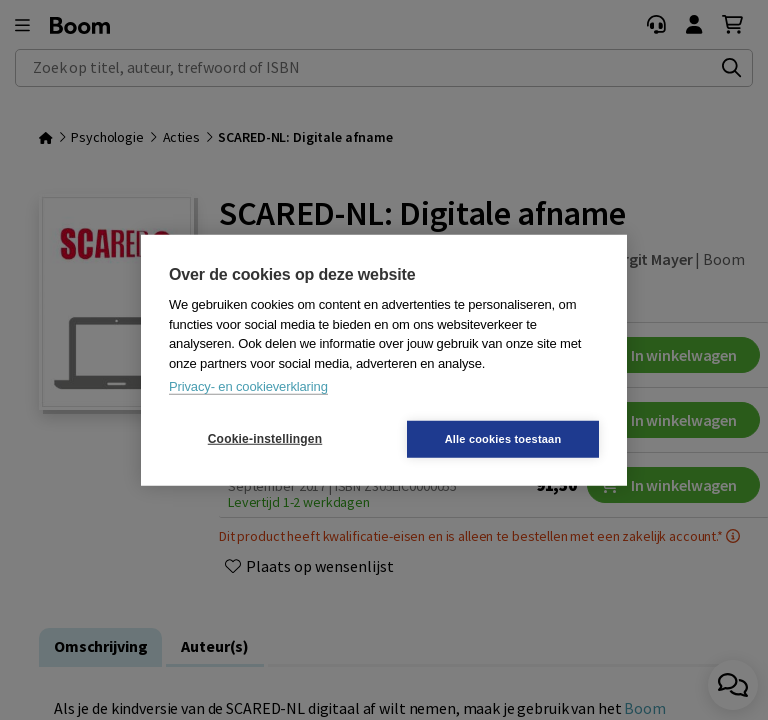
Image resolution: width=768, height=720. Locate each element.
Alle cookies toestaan (503, 438)
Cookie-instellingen (265, 439)
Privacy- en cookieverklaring (248, 386)
